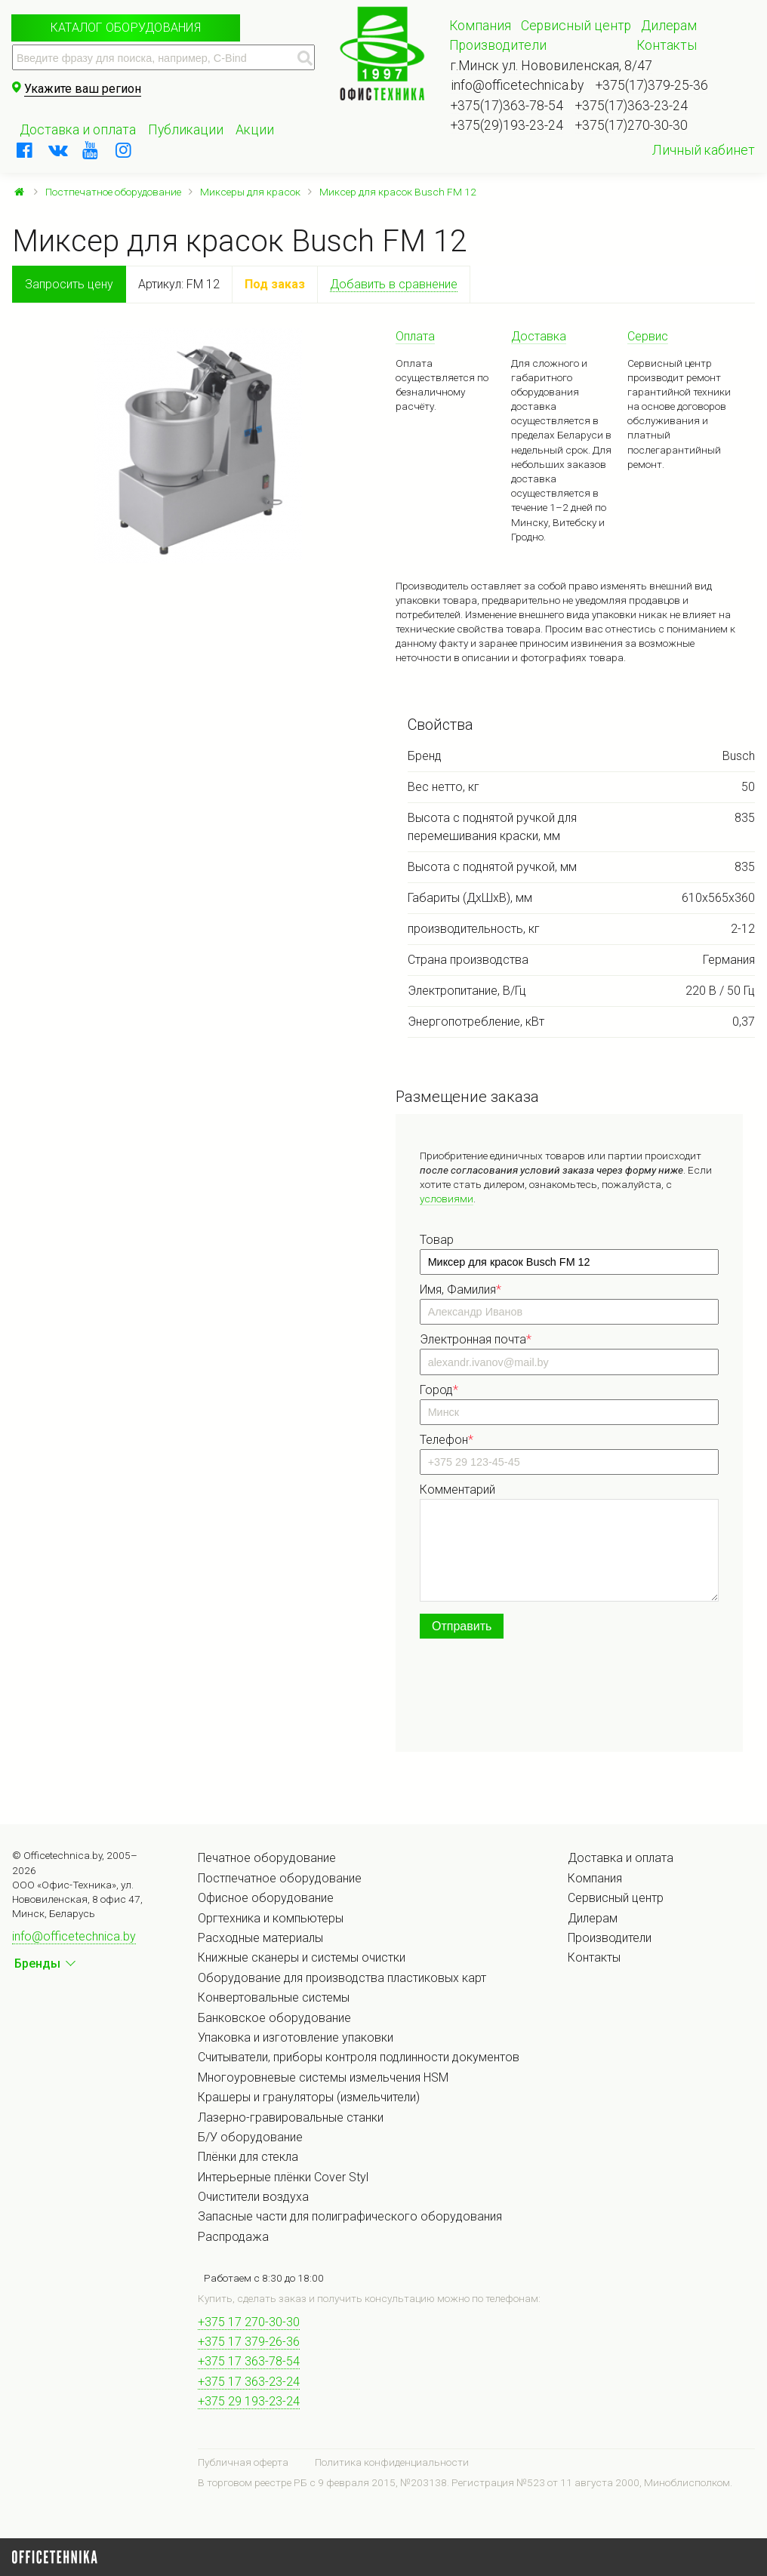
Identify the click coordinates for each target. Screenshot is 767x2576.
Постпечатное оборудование (113, 192)
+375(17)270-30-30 (631, 125)
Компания (480, 25)
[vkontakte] (58, 150)
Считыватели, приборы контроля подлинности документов (358, 2057)
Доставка (538, 336)
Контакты (666, 45)
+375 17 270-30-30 (249, 2322)
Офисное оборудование (266, 1898)
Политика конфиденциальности (392, 2462)
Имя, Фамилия (460, 1289)
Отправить (461, 1626)
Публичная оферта (243, 2462)
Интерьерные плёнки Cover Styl (283, 2177)
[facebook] (25, 150)
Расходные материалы (260, 1938)
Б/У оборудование (250, 2137)
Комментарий (457, 1489)
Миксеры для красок (250, 192)
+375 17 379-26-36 (249, 2341)
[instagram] (124, 150)
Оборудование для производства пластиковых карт (342, 1978)
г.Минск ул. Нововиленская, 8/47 (551, 65)
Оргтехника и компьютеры (270, 1918)
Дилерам (669, 25)
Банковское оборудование (274, 2018)
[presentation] (534, 1698)
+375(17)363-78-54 (507, 105)
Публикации (185, 129)
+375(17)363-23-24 (631, 105)
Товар (437, 1240)
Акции (255, 129)
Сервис (647, 336)
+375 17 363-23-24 (249, 2381)
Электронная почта (475, 1339)
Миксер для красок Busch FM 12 (397, 192)
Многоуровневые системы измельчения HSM (323, 2077)
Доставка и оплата (78, 129)
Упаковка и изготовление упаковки (295, 2037)
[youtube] (90, 150)
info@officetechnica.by (517, 85)
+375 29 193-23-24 (249, 2401)
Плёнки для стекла (248, 2157)
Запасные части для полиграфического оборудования (350, 2216)
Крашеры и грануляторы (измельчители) (309, 2097)
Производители (498, 45)
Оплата (415, 336)
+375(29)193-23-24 (507, 125)
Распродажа (233, 2237)
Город (439, 1390)
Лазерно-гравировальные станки (291, 2117)
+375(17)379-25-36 (652, 85)
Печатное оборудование (267, 1858)
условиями (446, 1199)
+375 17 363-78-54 (249, 2361)
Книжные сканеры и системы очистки (301, 1957)
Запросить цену (69, 284)
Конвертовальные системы (274, 1997)
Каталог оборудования (126, 27)
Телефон (446, 1440)
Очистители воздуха (253, 2197)
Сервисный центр (576, 25)
